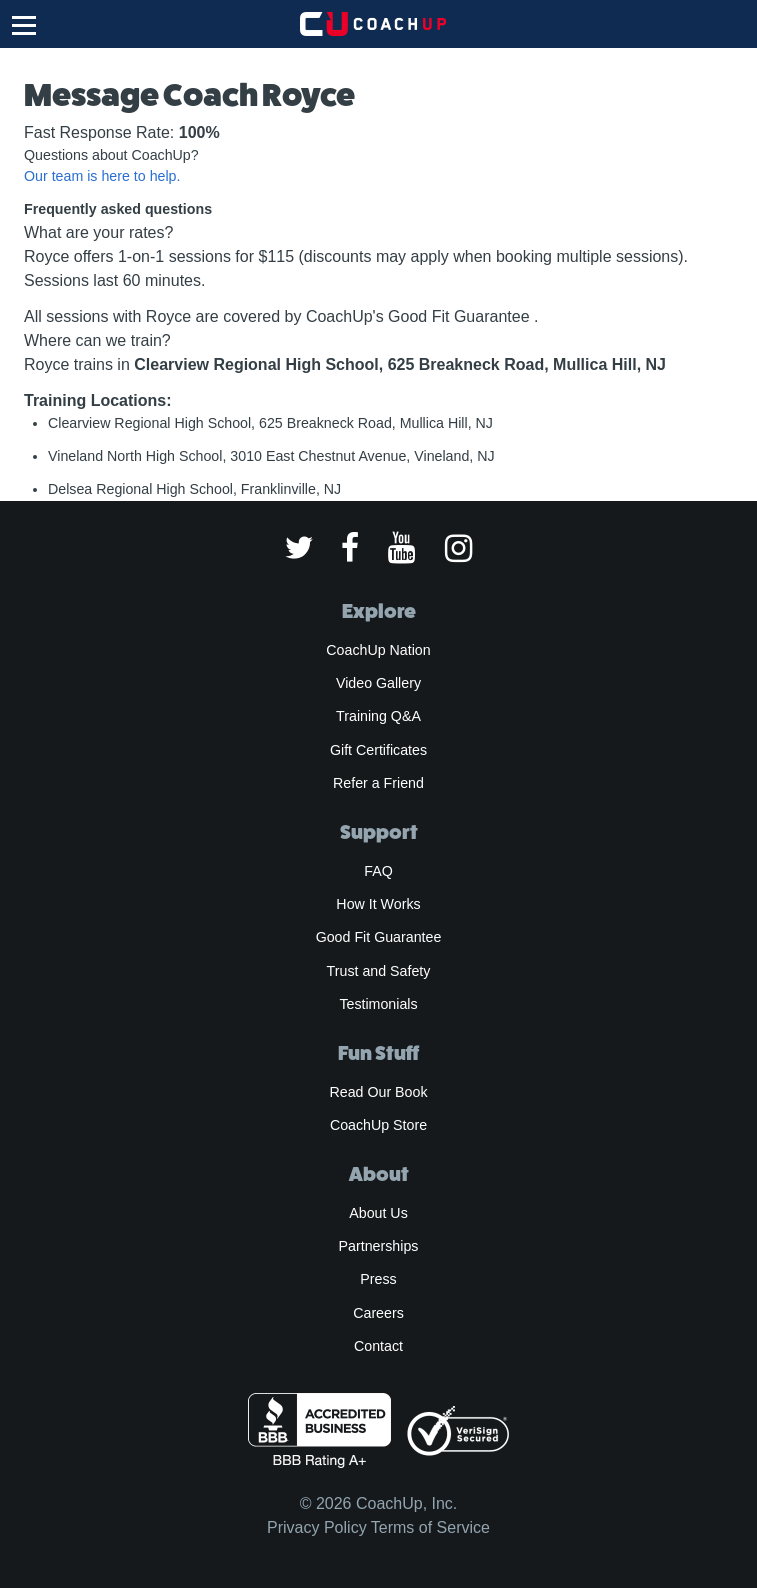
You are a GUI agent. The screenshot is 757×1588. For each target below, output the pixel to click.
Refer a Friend (378, 783)
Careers (378, 1313)
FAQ (378, 871)
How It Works (378, 904)
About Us (378, 1213)
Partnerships (379, 1246)
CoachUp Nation (378, 650)
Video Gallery (378, 683)
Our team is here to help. (102, 176)
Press (378, 1279)
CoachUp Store (378, 1125)
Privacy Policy (317, 1527)
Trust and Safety (379, 971)
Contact (378, 1346)
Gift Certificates (378, 750)
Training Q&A (378, 716)
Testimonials (378, 1004)
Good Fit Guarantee (379, 937)
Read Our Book (378, 1092)
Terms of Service (430, 1527)
